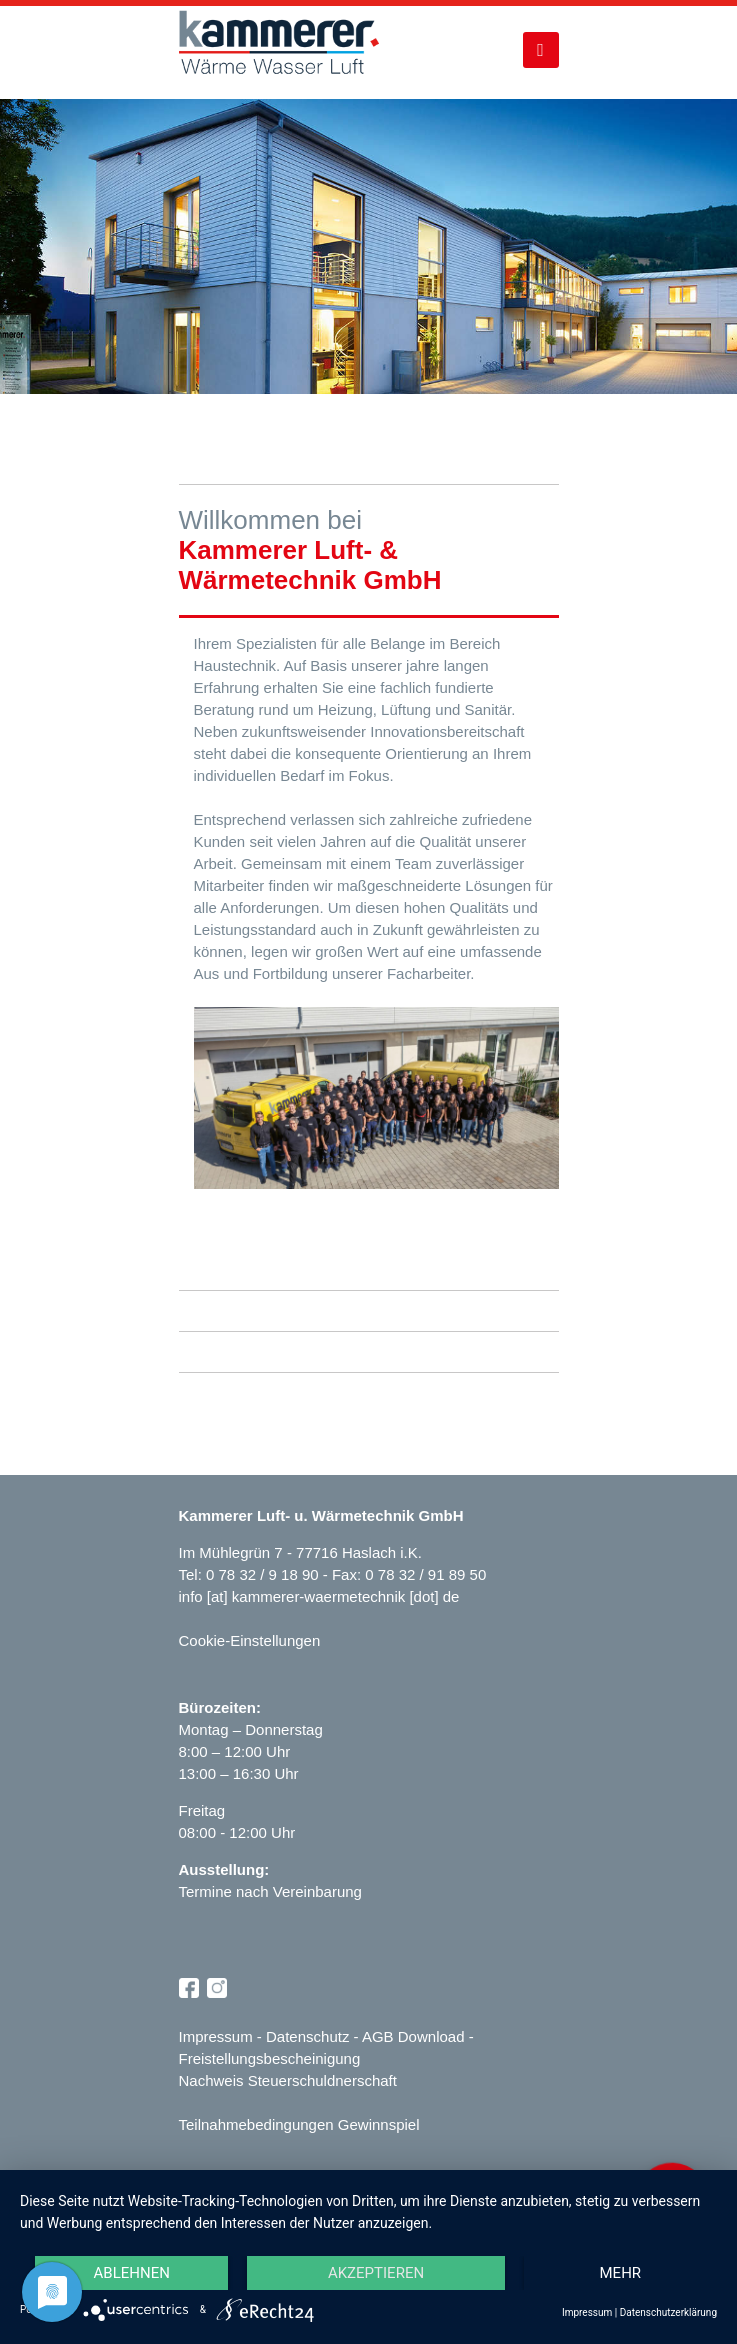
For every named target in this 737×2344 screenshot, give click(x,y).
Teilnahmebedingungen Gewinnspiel (299, 2124)
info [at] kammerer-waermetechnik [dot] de (319, 1596)
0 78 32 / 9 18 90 (264, 1574)
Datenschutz (307, 2036)
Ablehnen (132, 2273)
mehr (621, 2273)
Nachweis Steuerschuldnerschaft (288, 2080)
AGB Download (413, 2036)
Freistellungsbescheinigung (270, 2058)
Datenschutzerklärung (668, 2312)
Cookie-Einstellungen (250, 1640)
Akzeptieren (376, 2273)
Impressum (216, 2036)
